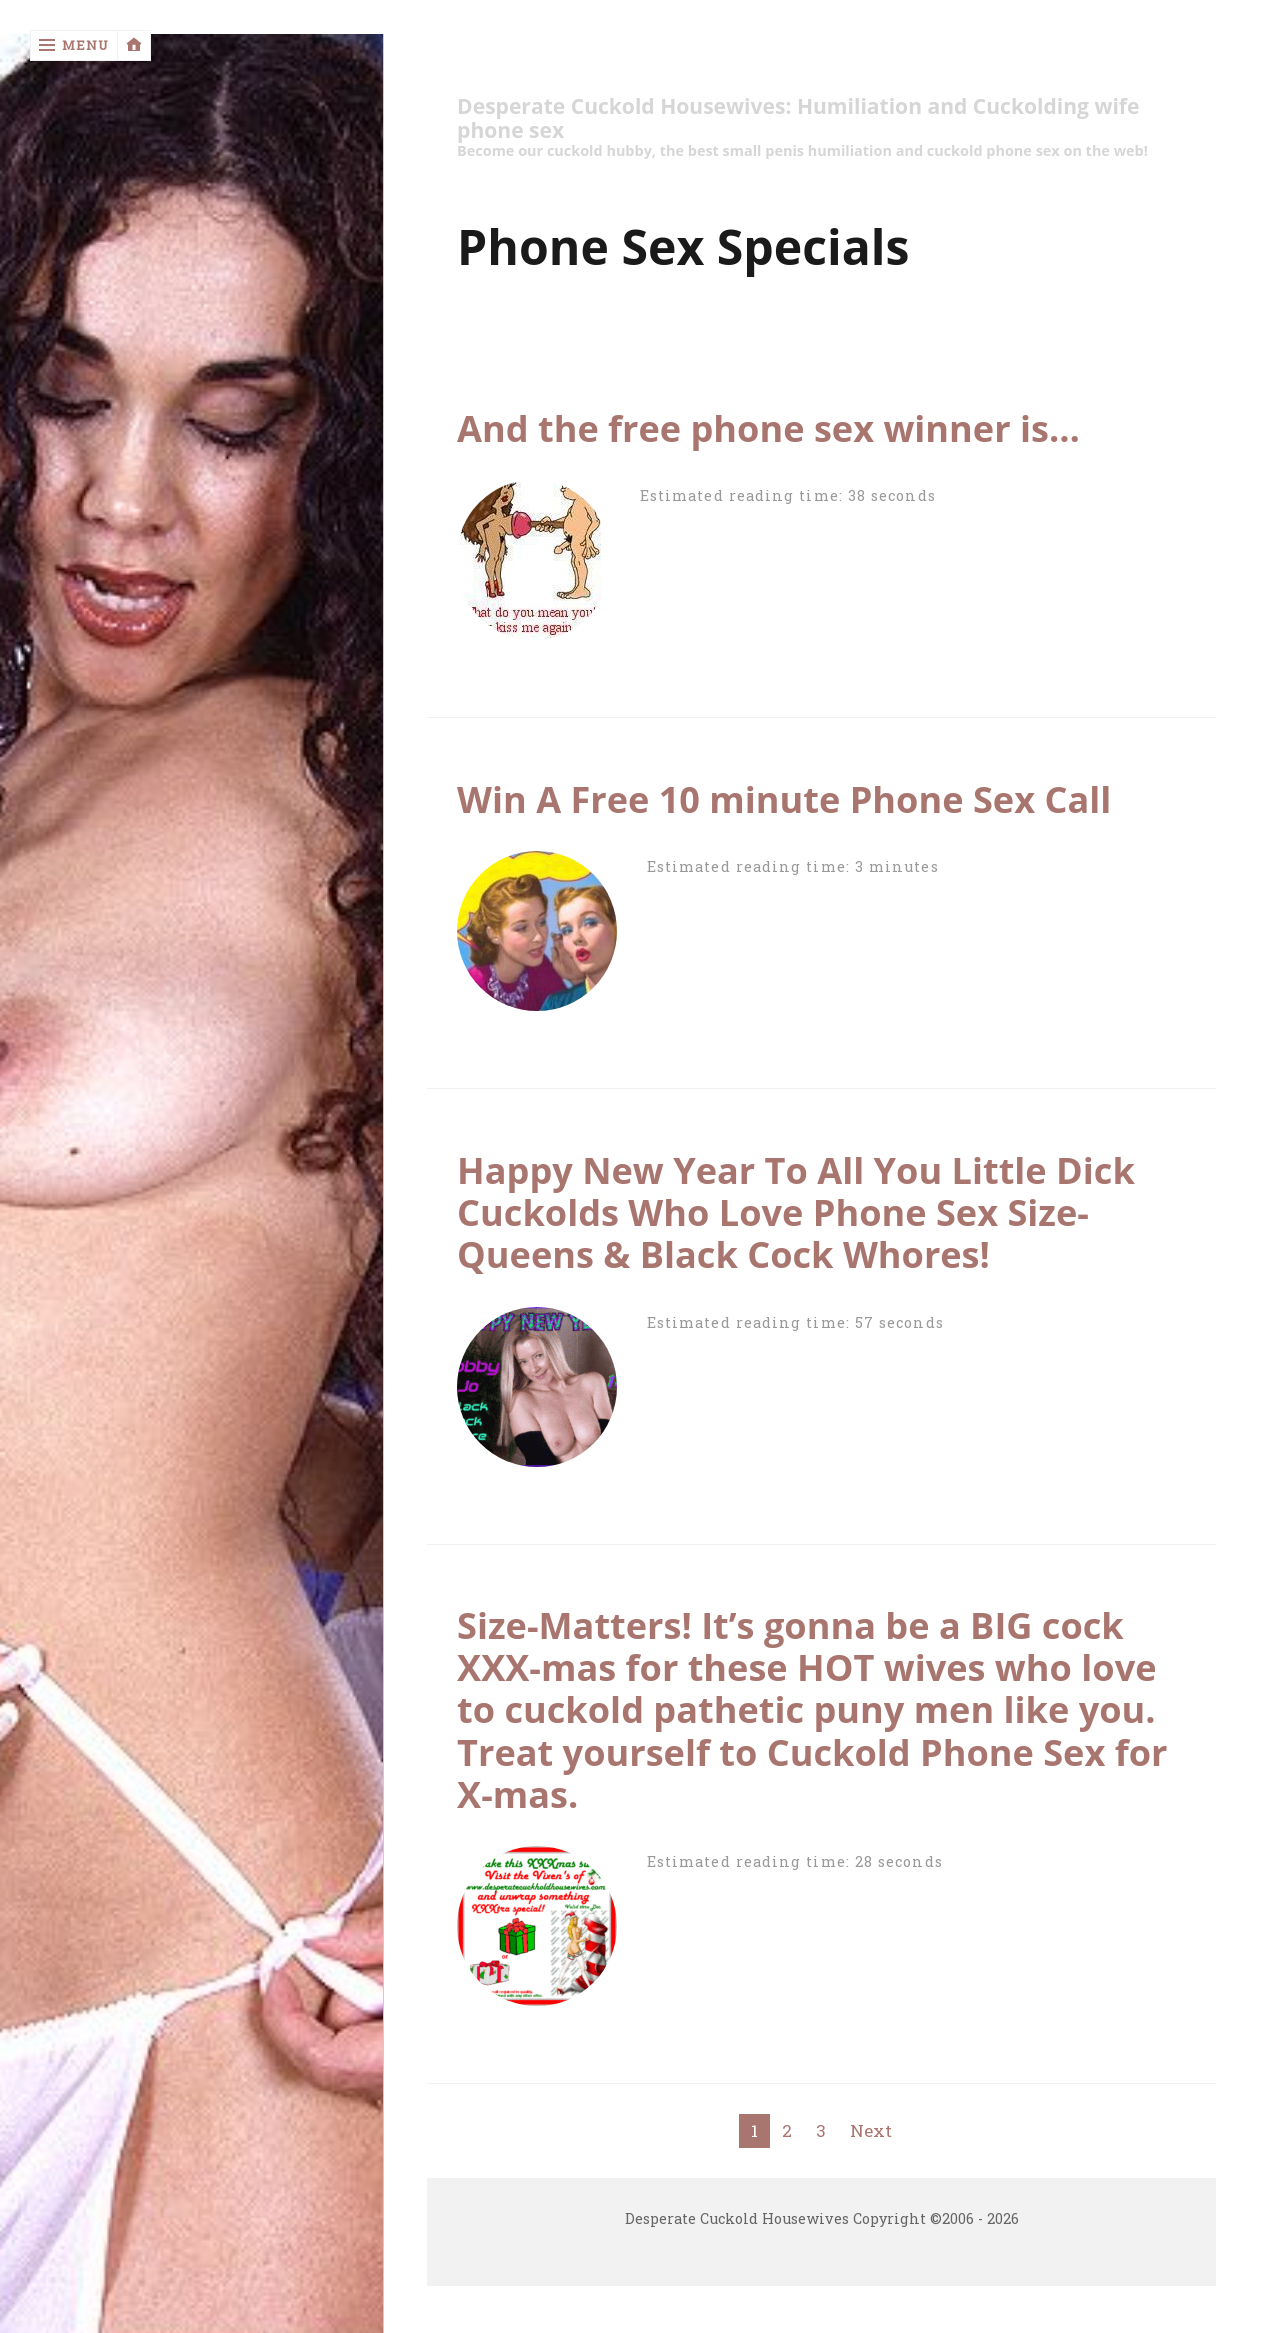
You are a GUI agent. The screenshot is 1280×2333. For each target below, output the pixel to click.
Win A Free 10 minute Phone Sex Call (784, 799)
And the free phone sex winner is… (768, 428)
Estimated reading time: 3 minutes (793, 866)
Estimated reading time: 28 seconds (795, 1861)
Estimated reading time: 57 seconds (795, 1322)
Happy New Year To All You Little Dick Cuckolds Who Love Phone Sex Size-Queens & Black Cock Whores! (796, 1212)
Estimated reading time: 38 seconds (788, 495)
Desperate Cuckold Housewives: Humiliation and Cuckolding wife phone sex (798, 118)
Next (871, 2130)
